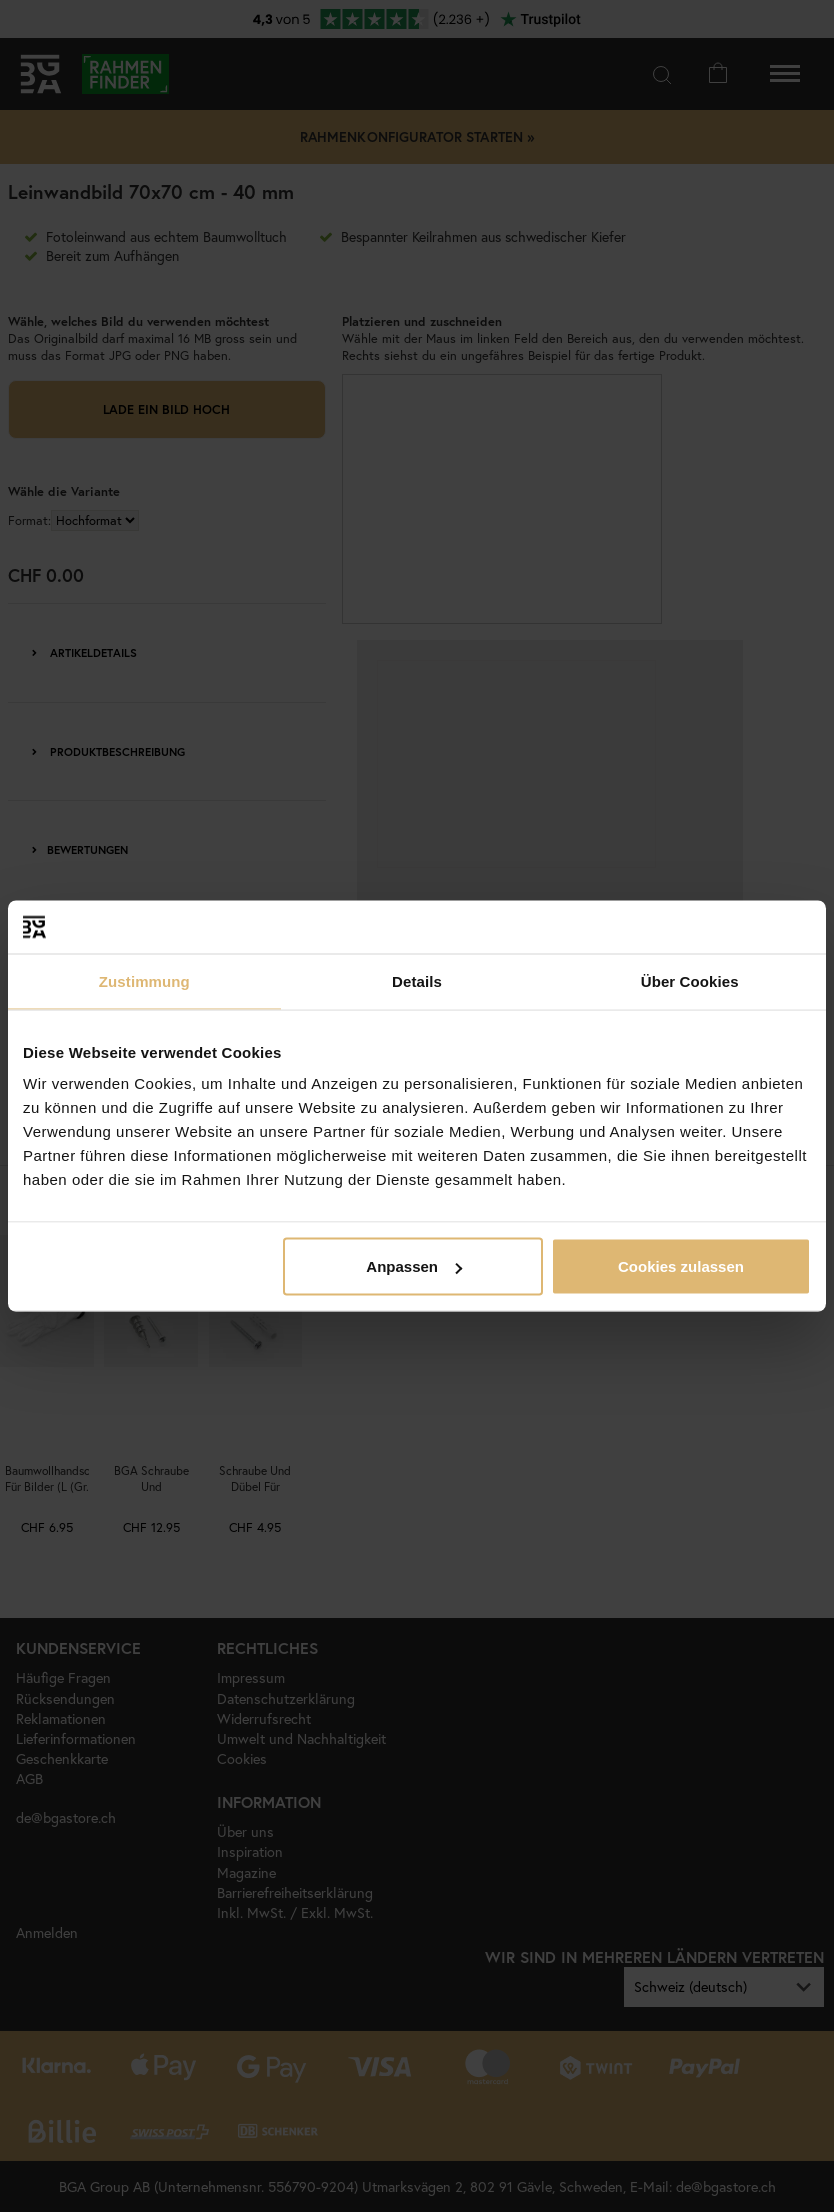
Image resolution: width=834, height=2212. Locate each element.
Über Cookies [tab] (690, 980)
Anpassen (414, 1266)
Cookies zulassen (681, 1266)
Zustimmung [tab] (144, 980)
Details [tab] (417, 980)
